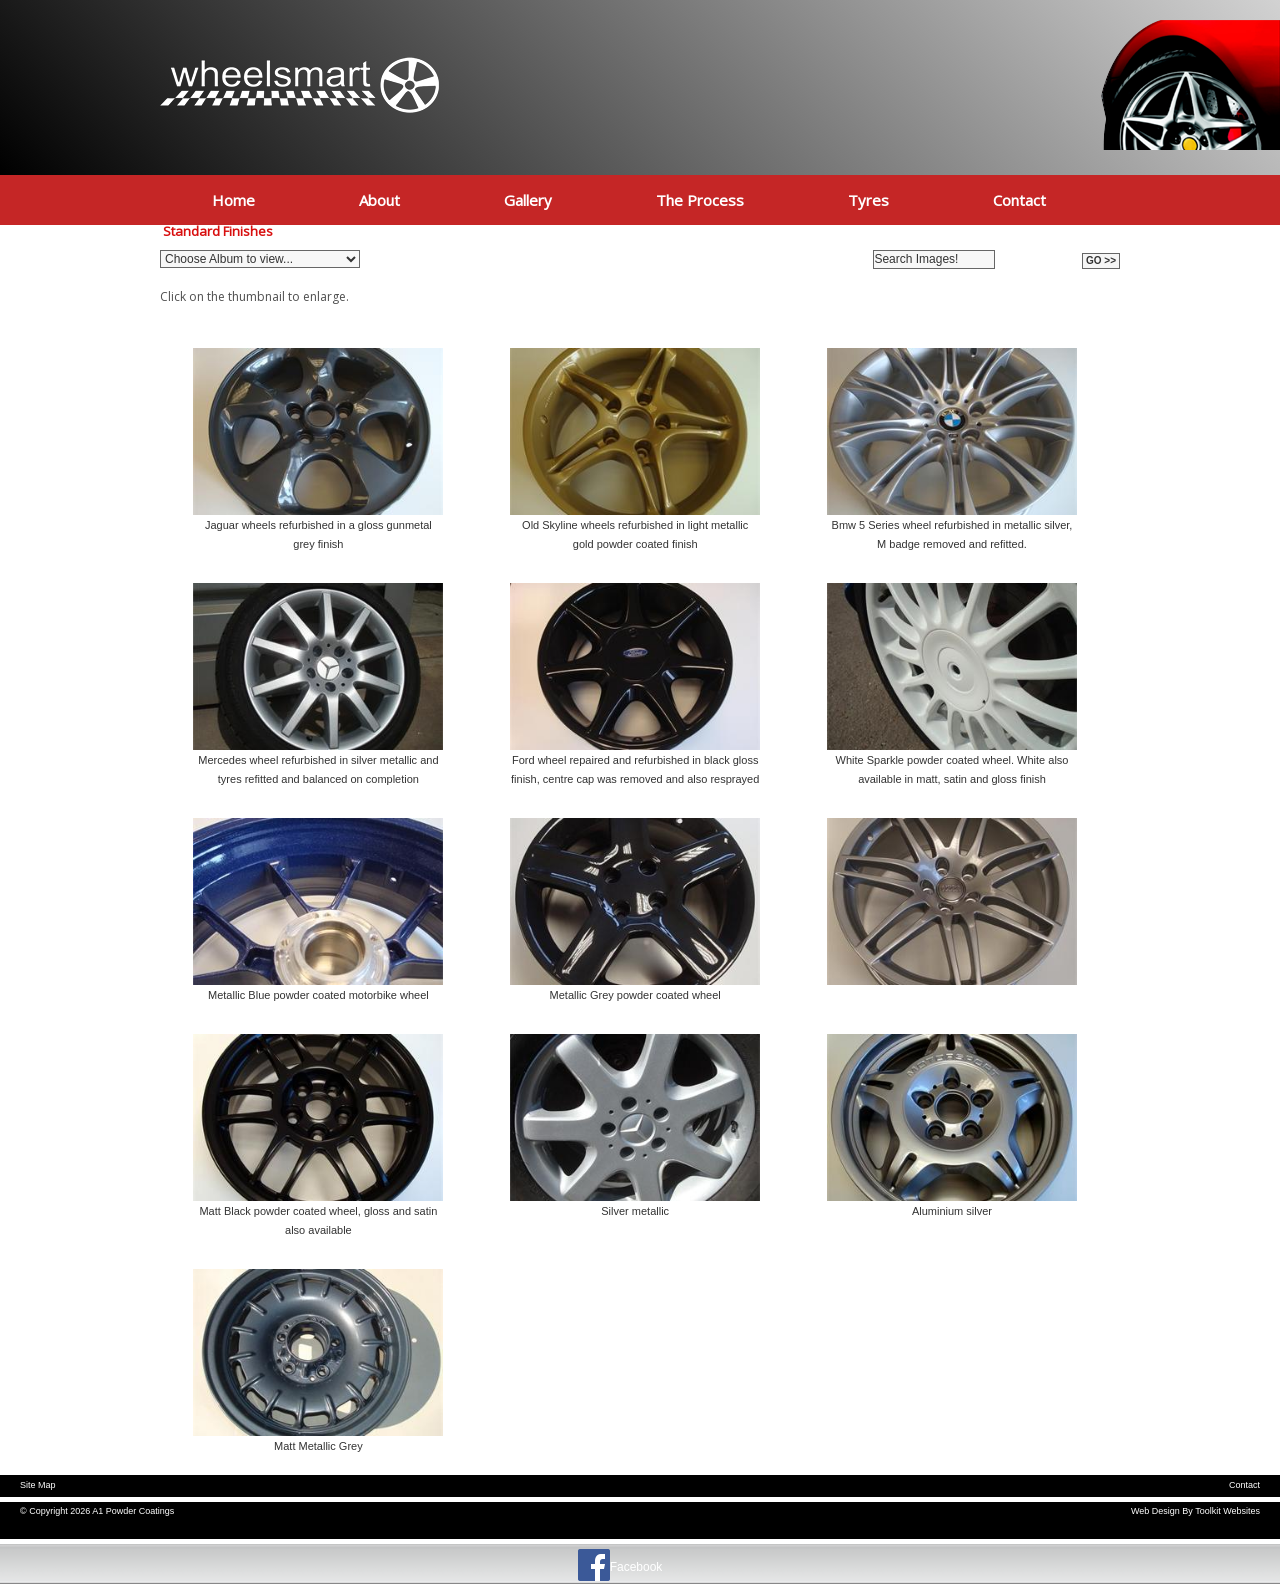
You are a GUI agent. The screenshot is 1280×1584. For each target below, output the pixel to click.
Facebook (636, 1567)
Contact (1019, 200)
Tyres (868, 200)
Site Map (38, 1485)
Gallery (528, 200)
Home (233, 200)
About (379, 200)
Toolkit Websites (1227, 1511)
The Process (700, 200)
